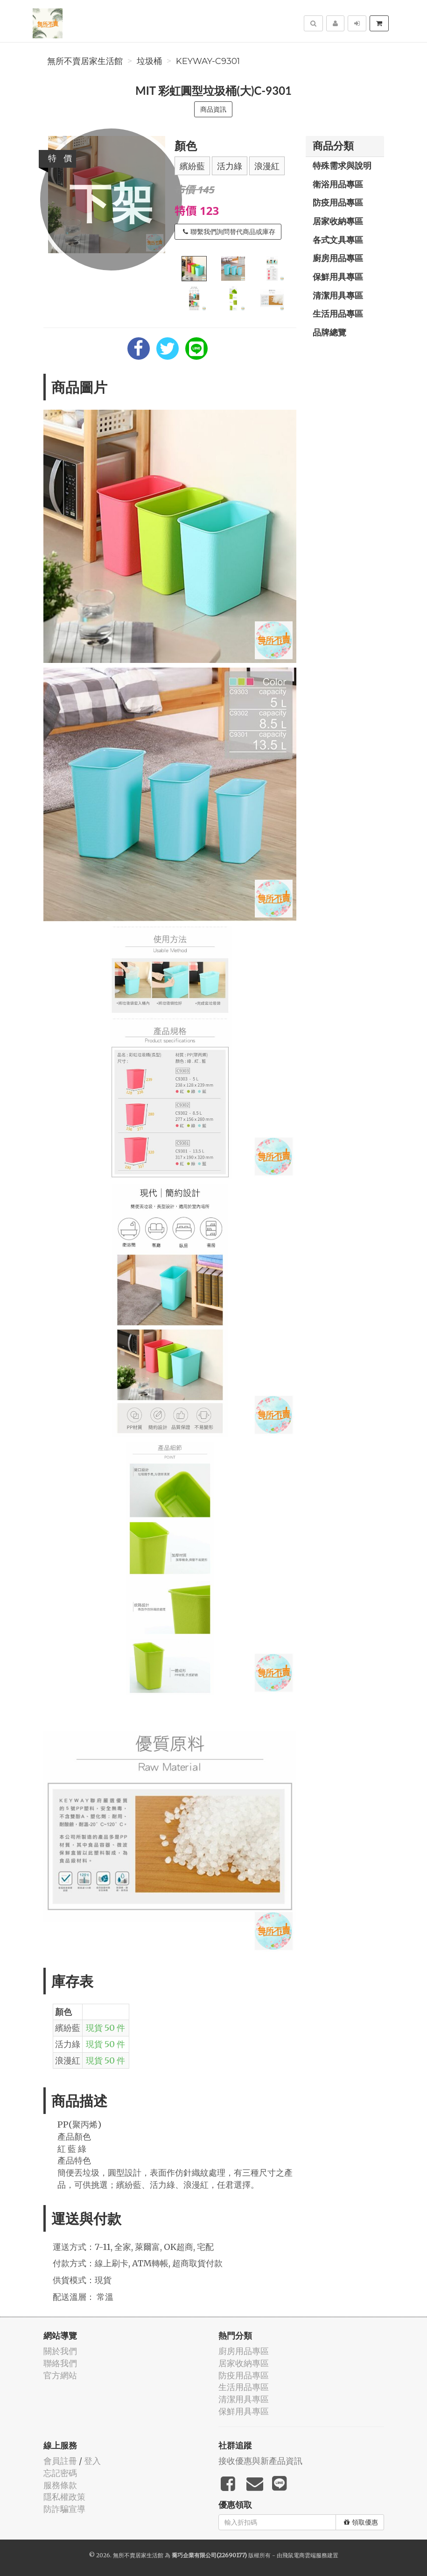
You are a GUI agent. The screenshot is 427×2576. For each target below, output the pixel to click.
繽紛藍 (192, 166)
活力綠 (229, 166)
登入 (92, 2460)
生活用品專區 (338, 313)
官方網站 (60, 2375)
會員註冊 (60, 2460)
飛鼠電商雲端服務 (304, 2555)
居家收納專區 (338, 221)
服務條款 (60, 2485)
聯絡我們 (60, 2363)
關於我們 (60, 2351)
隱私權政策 (64, 2496)
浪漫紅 (267, 166)
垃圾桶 (149, 61)
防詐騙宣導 (64, 2509)
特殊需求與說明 (342, 165)
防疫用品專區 (338, 202)
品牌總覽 (329, 332)
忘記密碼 (60, 2473)
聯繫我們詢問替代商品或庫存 (229, 232)
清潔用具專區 (338, 295)
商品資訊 (213, 109)
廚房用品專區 (338, 258)
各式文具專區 (338, 240)
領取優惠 (361, 2522)
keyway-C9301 (208, 61)
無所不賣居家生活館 (85, 61)
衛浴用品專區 (338, 184)
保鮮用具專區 (338, 276)
